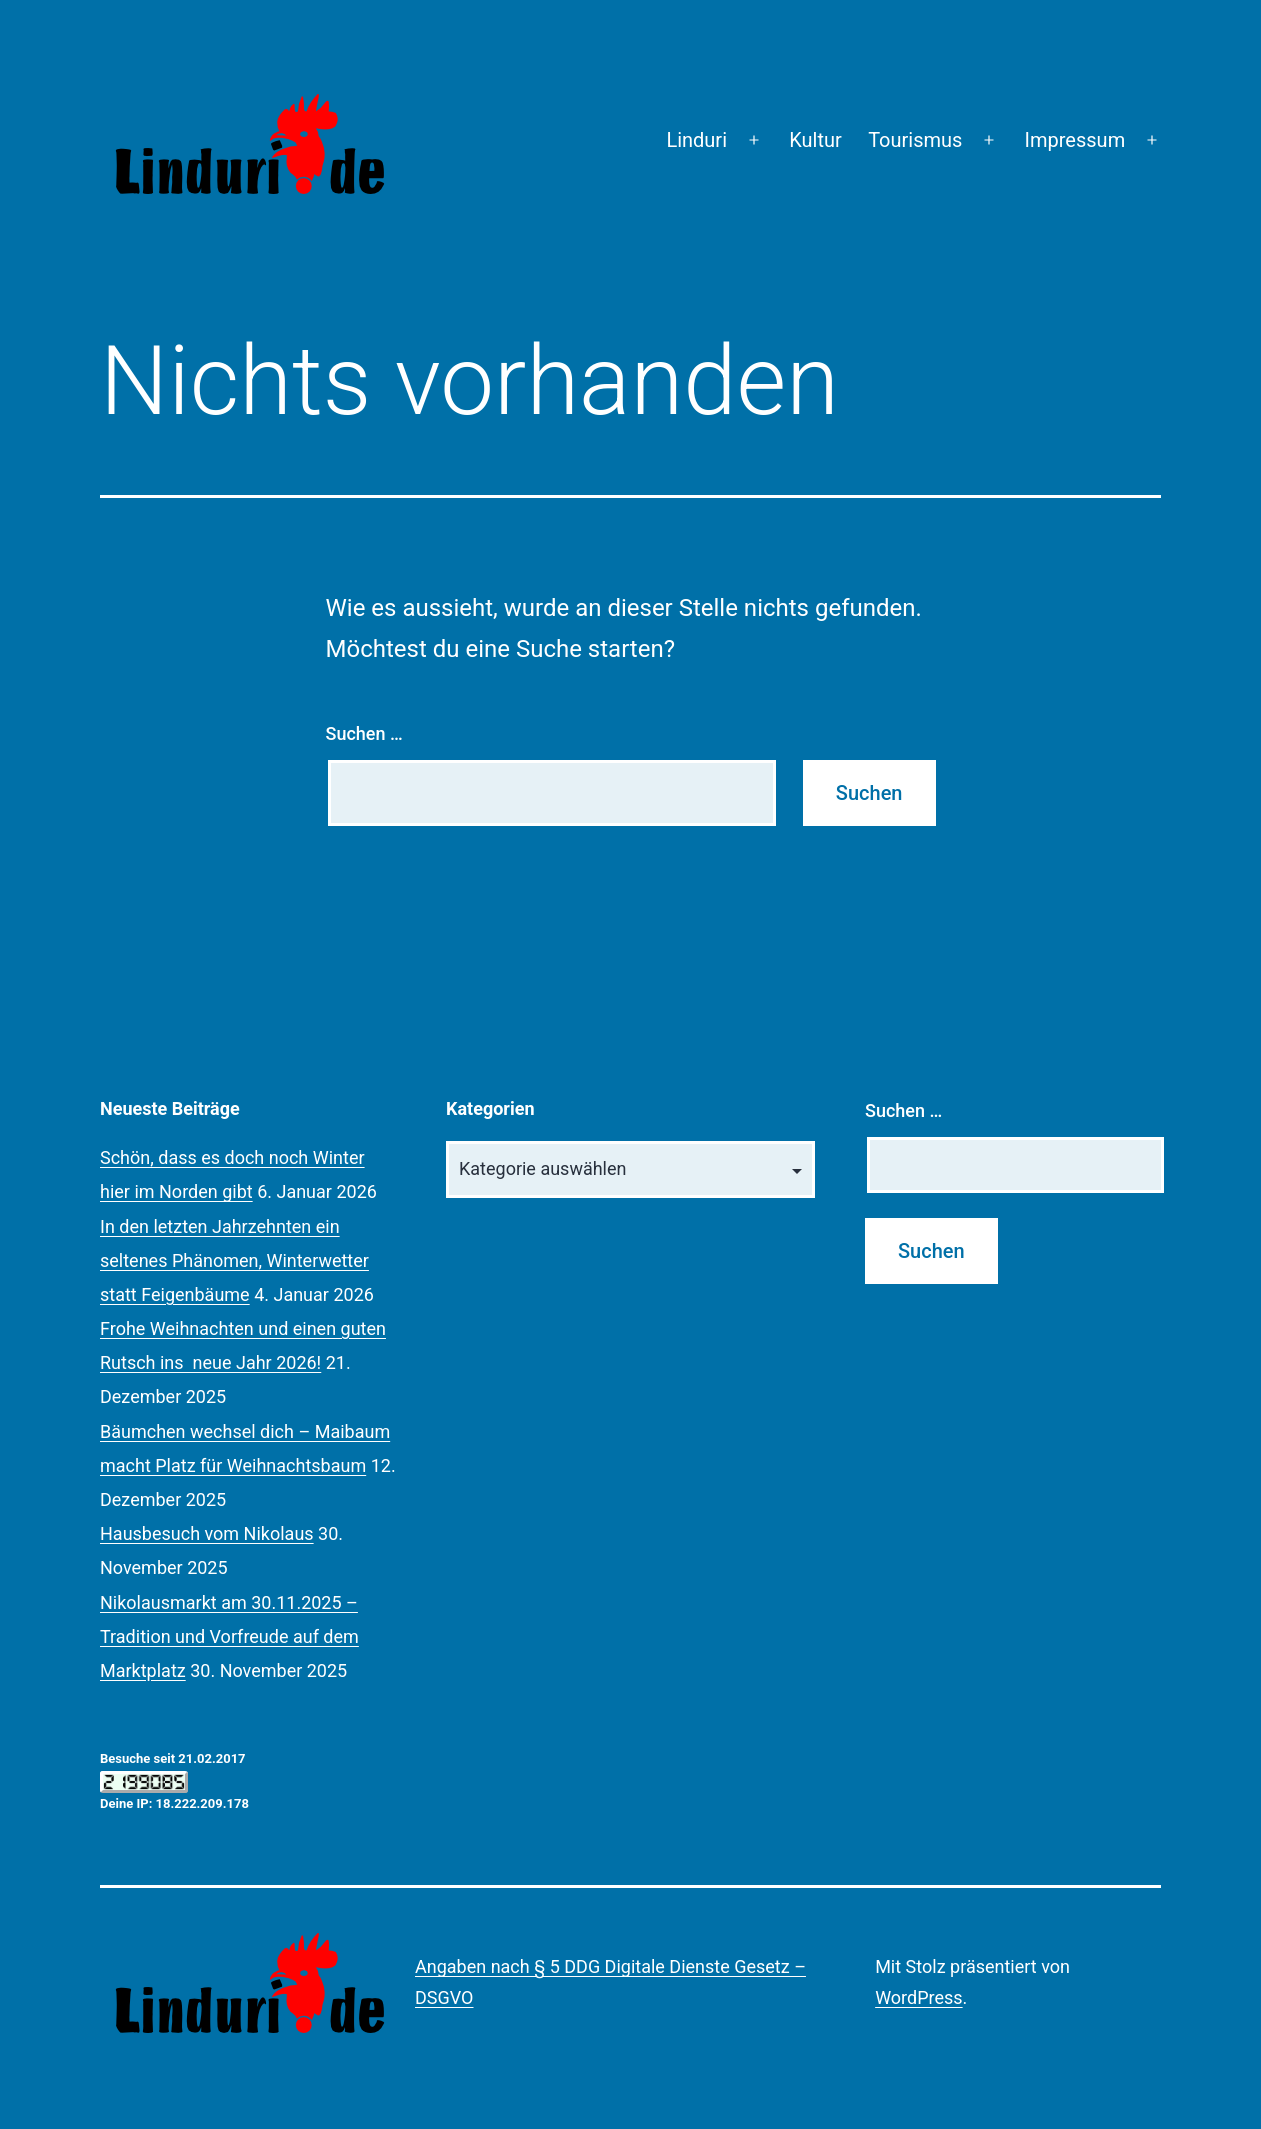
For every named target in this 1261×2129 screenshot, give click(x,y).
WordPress (918, 1997)
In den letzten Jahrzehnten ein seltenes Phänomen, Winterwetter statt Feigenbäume (234, 1260)
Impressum (1075, 140)
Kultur (815, 140)
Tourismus (915, 140)
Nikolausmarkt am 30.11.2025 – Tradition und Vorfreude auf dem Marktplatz (229, 1636)
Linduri (696, 140)
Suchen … (364, 733)
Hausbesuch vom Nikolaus (207, 1533)
